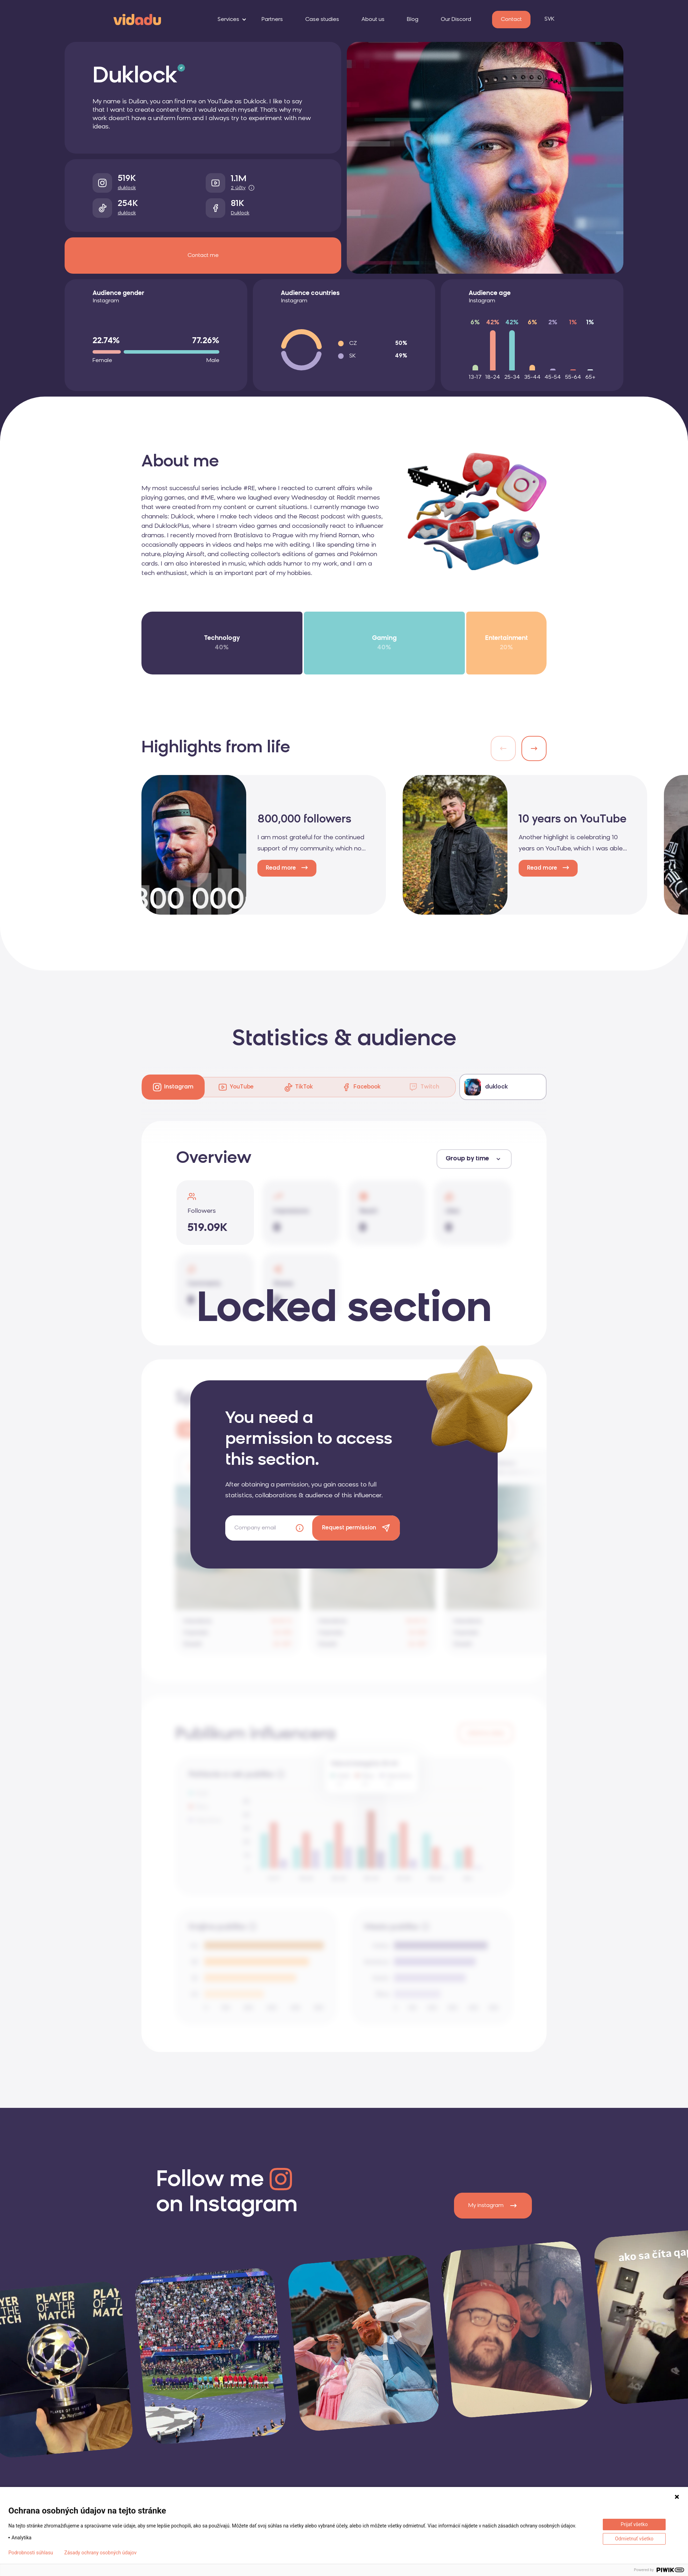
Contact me (203, 255)
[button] (534, 748)
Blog (412, 19)
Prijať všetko (634, 2524)
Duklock (240, 213)
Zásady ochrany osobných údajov (100, 2552)
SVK (549, 19)
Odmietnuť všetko (634, 2538)
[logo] (137, 19)
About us (373, 19)
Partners (272, 19)
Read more (281, 868)
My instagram (493, 2205)
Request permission (349, 1528)
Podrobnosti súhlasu (30, 2552)
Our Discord (456, 19)
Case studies (322, 19)
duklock (127, 188)
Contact (511, 19)
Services (228, 19)
